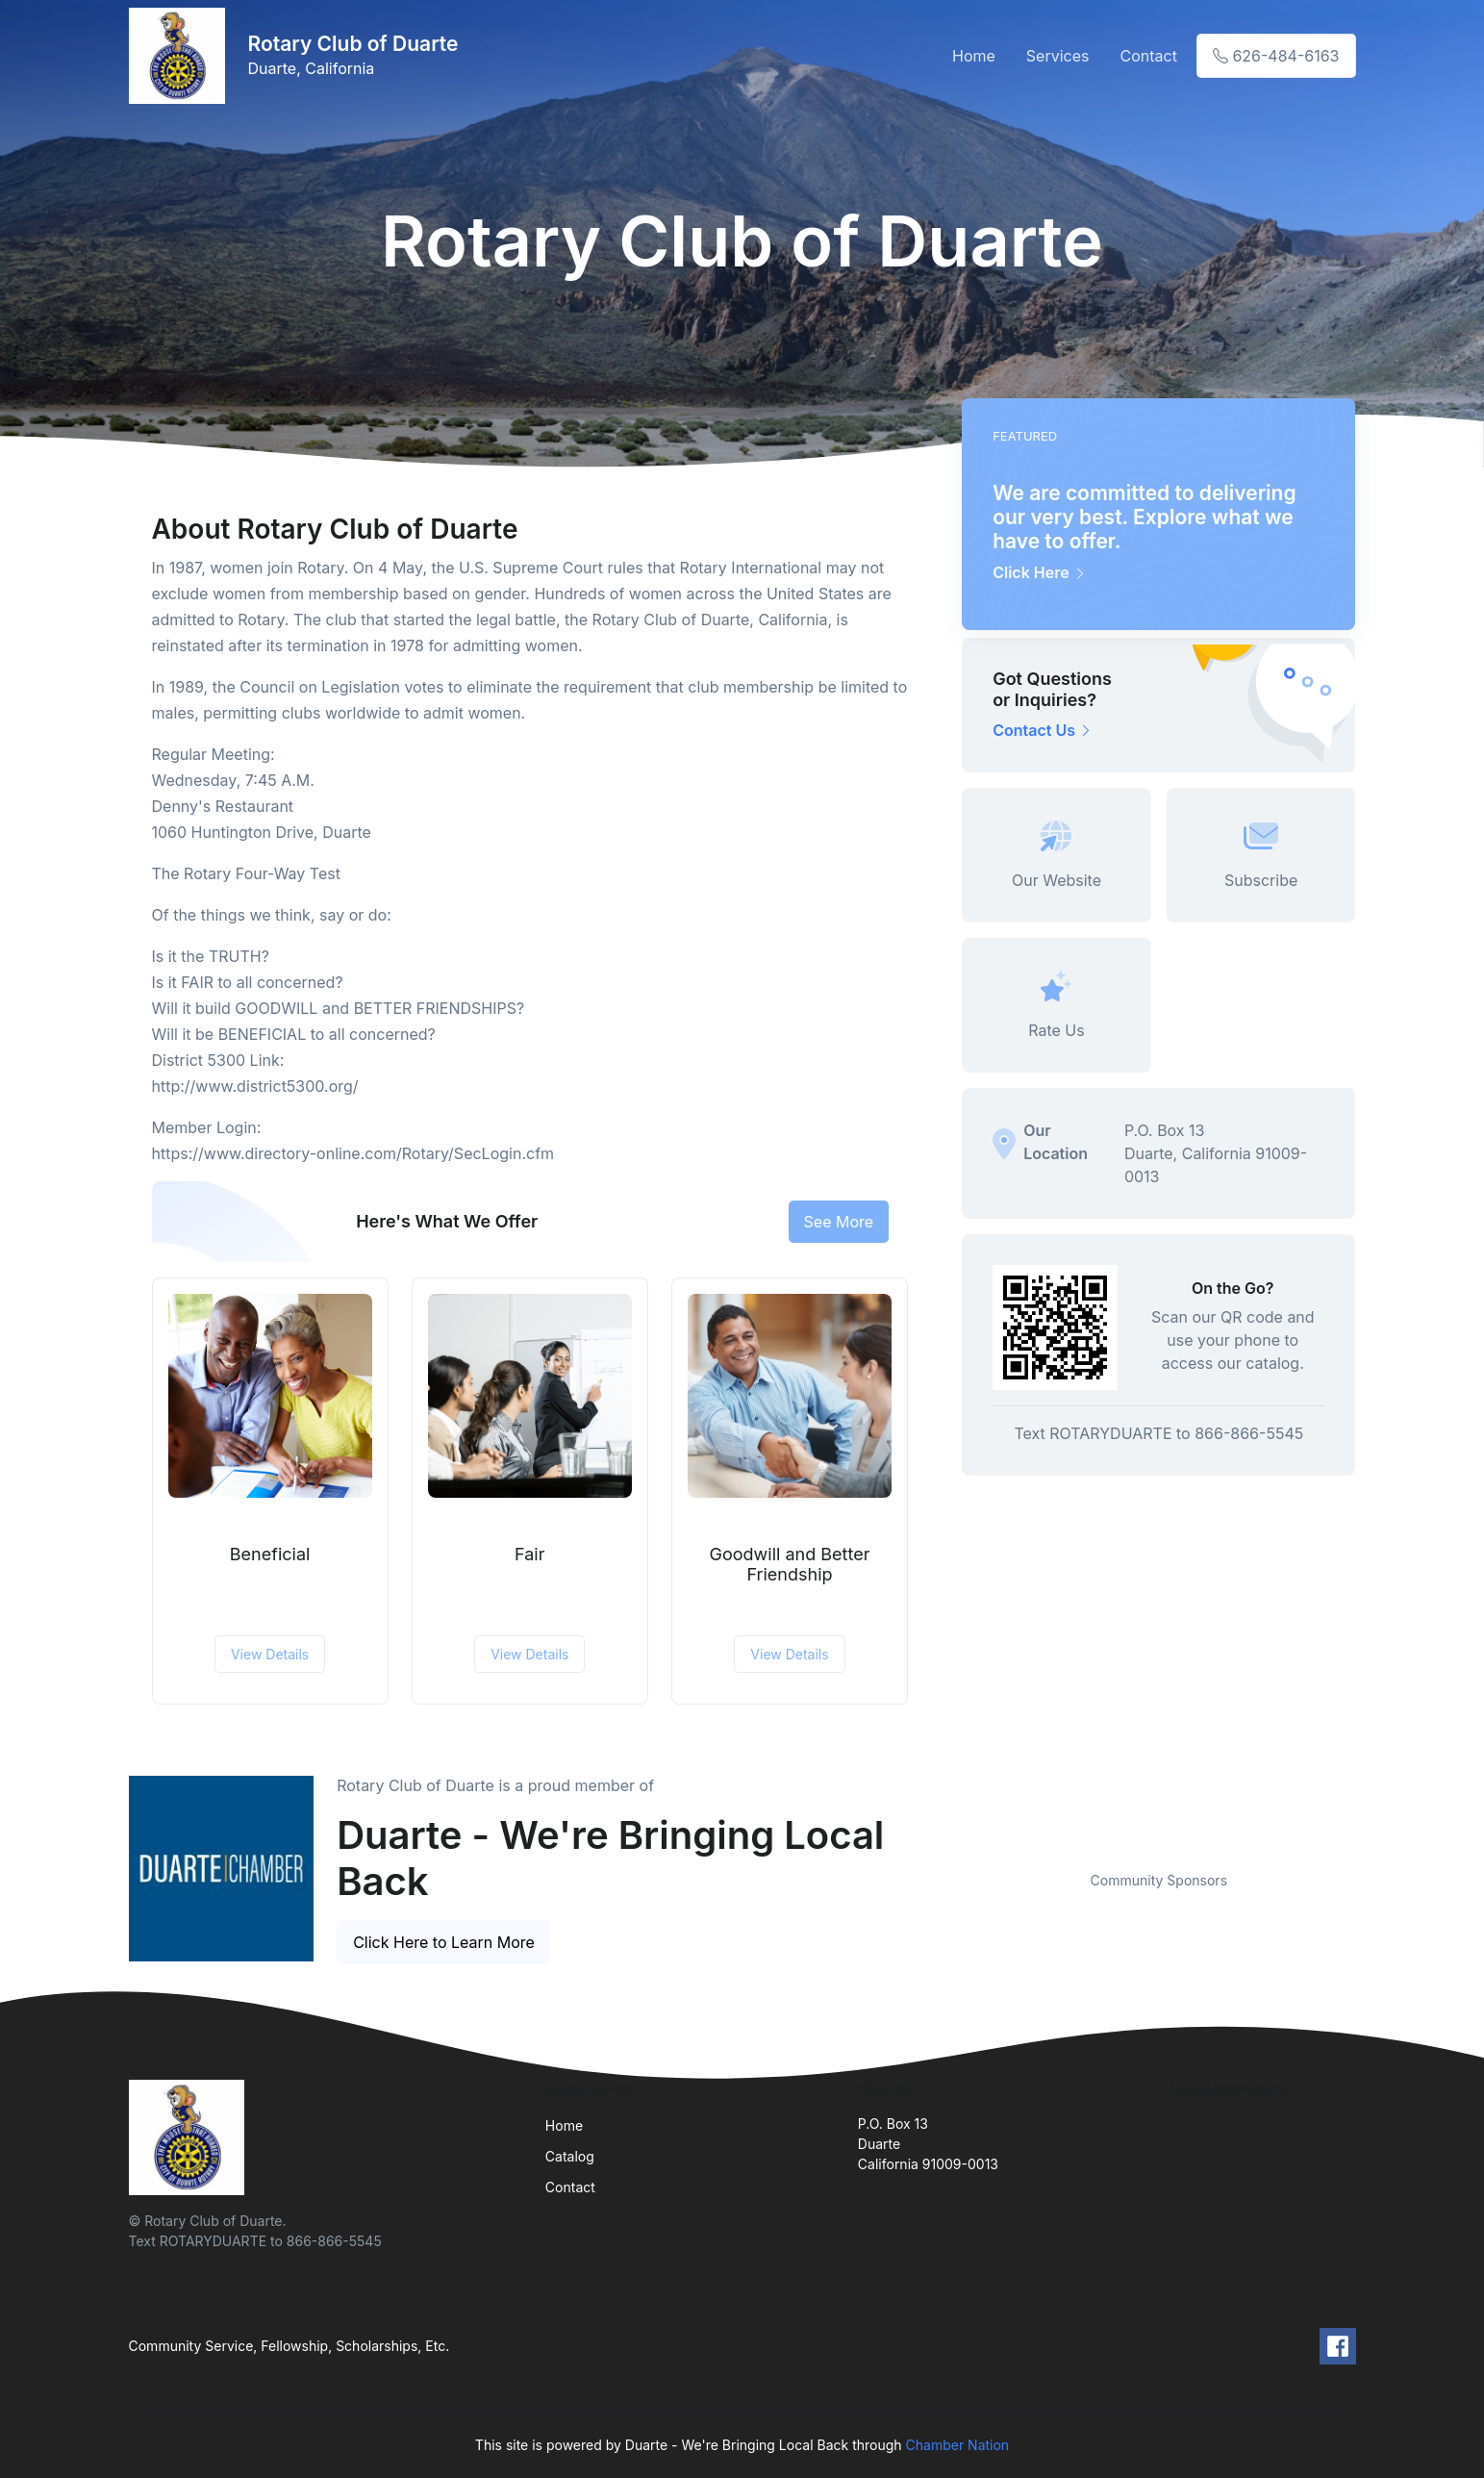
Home (973, 55)
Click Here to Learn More (444, 1942)
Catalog (569, 2156)
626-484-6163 (1276, 55)
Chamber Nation (958, 2445)
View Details (270, 1654)
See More (839, 1221)
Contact (1147, 55)
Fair (529, 1554)
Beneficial (270, 1554)
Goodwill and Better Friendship (790, 1564)
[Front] (181, 56)
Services (1058, 55)
